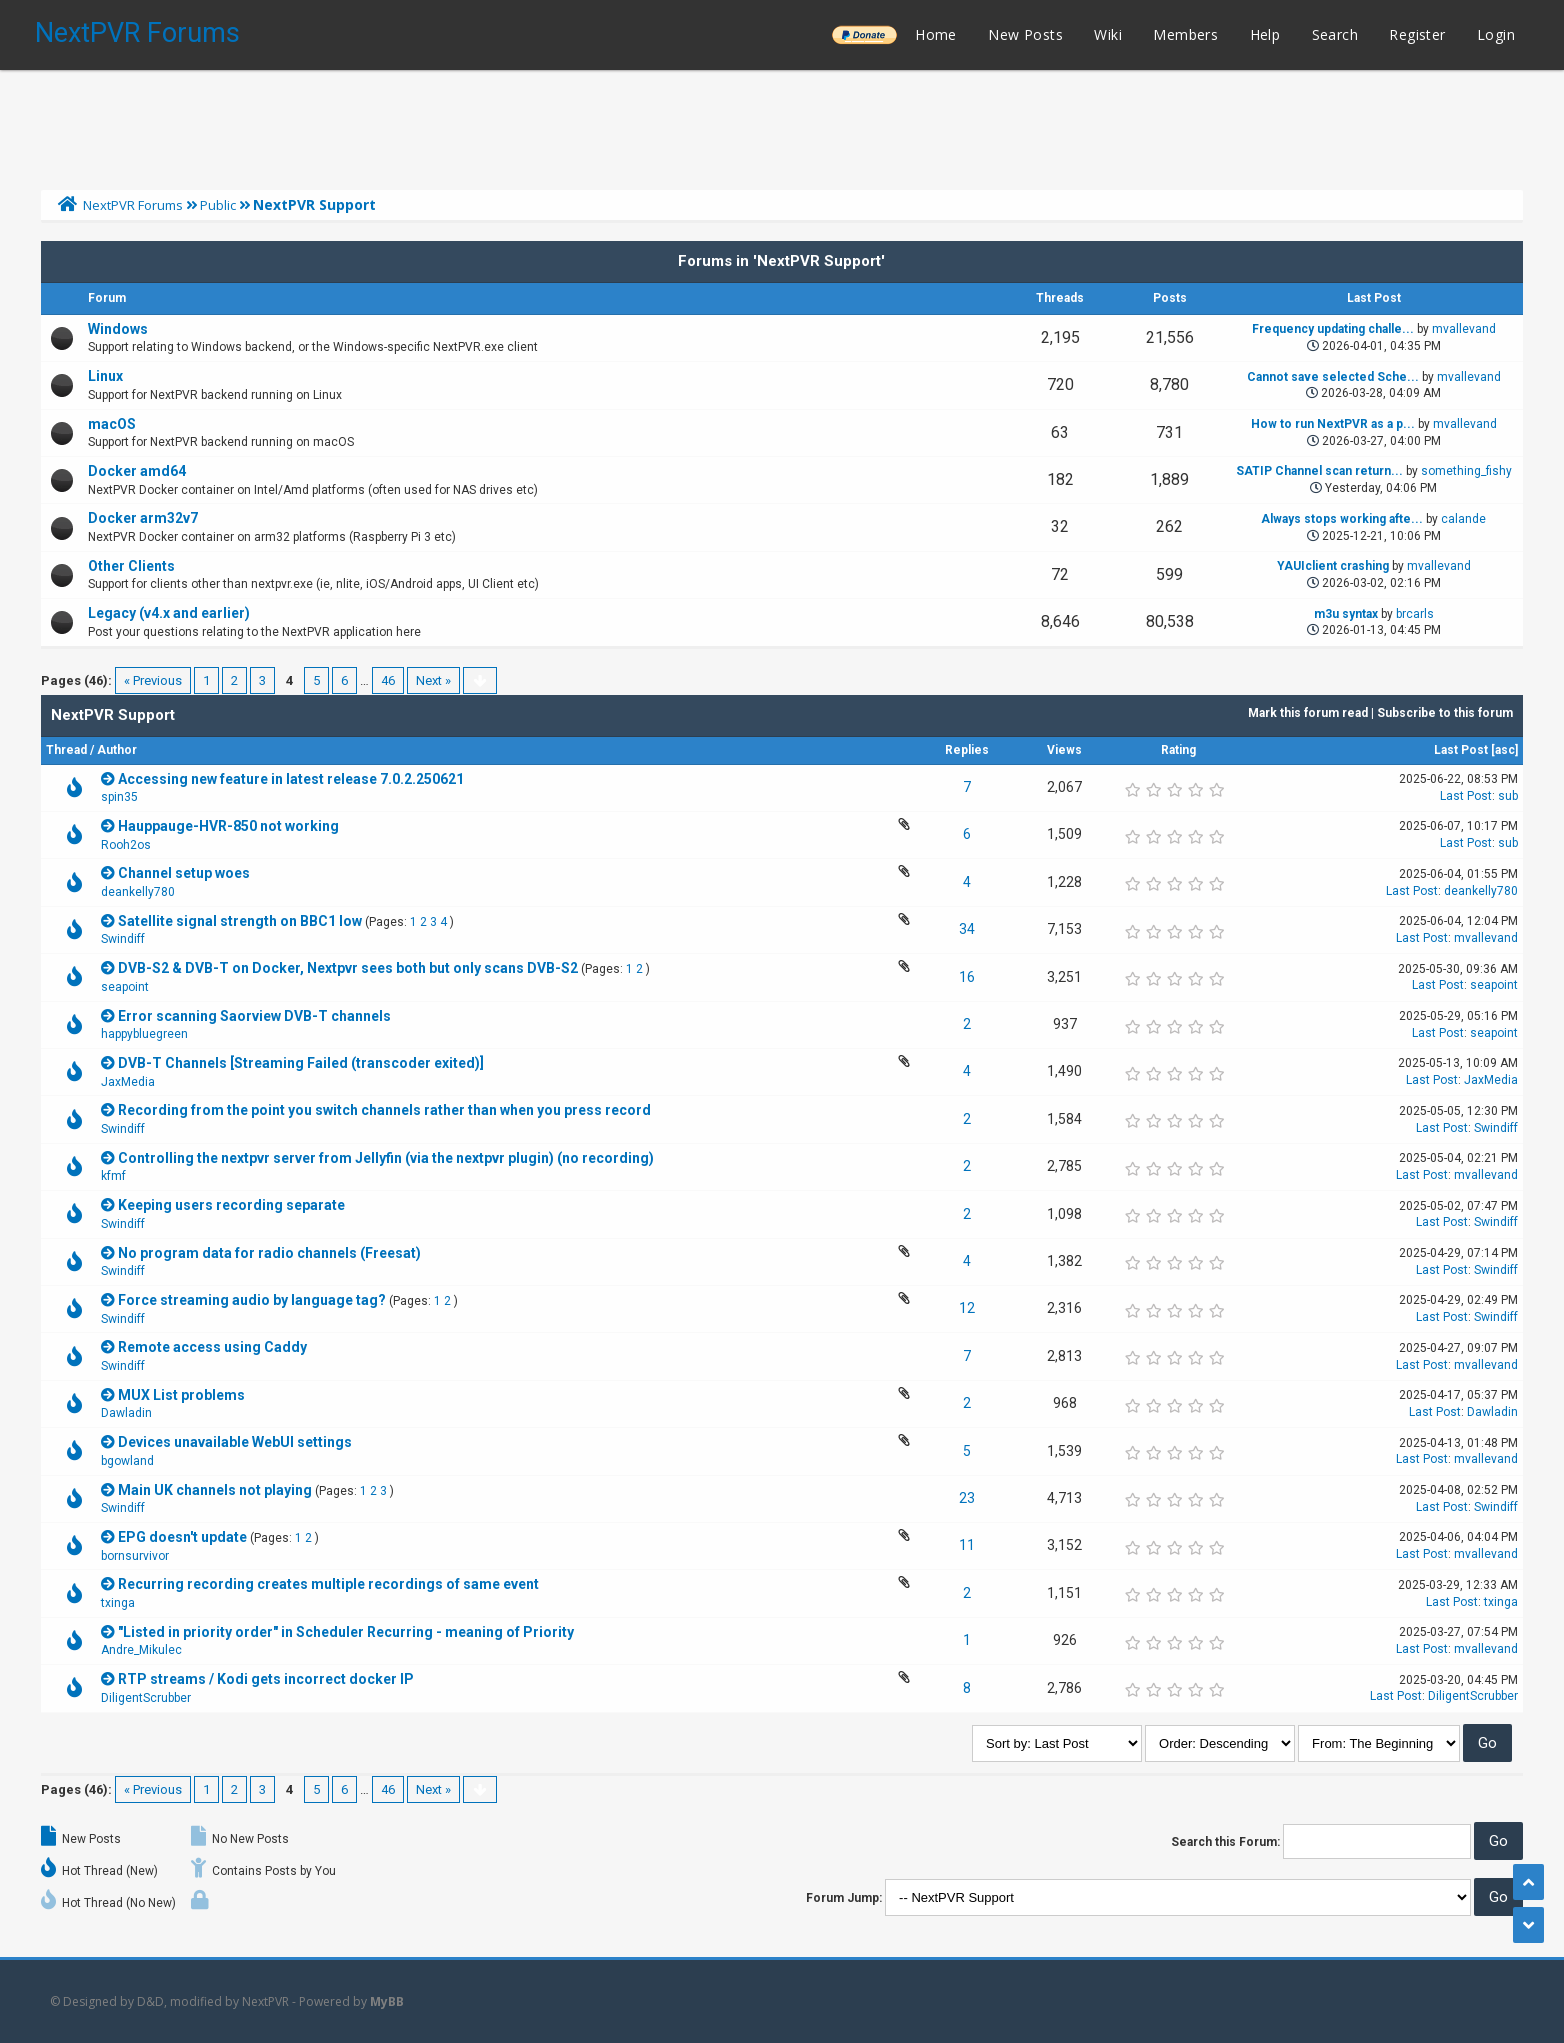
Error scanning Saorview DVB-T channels (254, 1016)
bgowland (127, 1461)
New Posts (1025, 34)
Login (1496, 34)
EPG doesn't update (182, 1537)
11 (967, 1545)
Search (1335, 34)
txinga (118, 1603)
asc (1505, 750)
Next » (433, 680)
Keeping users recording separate (231, 1205)
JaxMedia (128, 1082)
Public (218, 205)
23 (967, 1498)
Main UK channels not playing (215, 1490)
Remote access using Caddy (212, 1347)
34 (967, 929)
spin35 (119, 797)
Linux (105, 376)
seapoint (125, 987)
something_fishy (1466, 471)
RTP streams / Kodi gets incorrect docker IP (266, 1679)
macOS (112, 424)
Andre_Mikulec (141, 1650)
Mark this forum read (1308, 713)
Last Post (1461, 750)
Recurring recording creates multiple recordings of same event (328, 1584)
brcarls (1415, 614)
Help (1265, 34)
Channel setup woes (184, 873)
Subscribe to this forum (1445, 713)
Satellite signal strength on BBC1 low (240, 921)
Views (1064, 750)
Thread (66, 750)
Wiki (1108, 34)
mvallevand (1464, 329)
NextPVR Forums (137, 33)
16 (967, 977)
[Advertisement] (782, 125)
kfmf (113, 1176)
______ (864, 34)
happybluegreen (144, 1034)
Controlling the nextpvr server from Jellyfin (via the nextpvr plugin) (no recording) (386, 1158)
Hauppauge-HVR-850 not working (228, 826)
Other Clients (131, 566)
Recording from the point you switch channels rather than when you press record (384, 1110)
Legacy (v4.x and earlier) (169, 613)
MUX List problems (181, 1395)
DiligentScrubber (146, 1698)
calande (1463, 519)
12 (967, 1308)
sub (1508, 796)
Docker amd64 (137, 471)
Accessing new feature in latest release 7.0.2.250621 (291, 779)
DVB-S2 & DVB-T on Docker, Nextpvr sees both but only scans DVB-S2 (348, 968)
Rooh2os (126, 845)
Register (1417, 34)
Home (936, 34)
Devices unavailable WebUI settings (235, 1442)
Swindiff (123, 939)
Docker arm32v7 (143, 518)
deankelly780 (138, 892)
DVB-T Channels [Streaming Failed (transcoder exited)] (301, 1063)
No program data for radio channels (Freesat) (269, 1253)
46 (388, 680)
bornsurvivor (135, 1556)
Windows (118, 329)
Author (117, 750)
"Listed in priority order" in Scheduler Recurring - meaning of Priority (346, 1632)
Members (1185, 34)
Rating (1178, 750)
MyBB (387, 2001)
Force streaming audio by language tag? (252, 1300)
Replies (967, 750)
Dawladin (126, 1413)
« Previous (153, 680)
